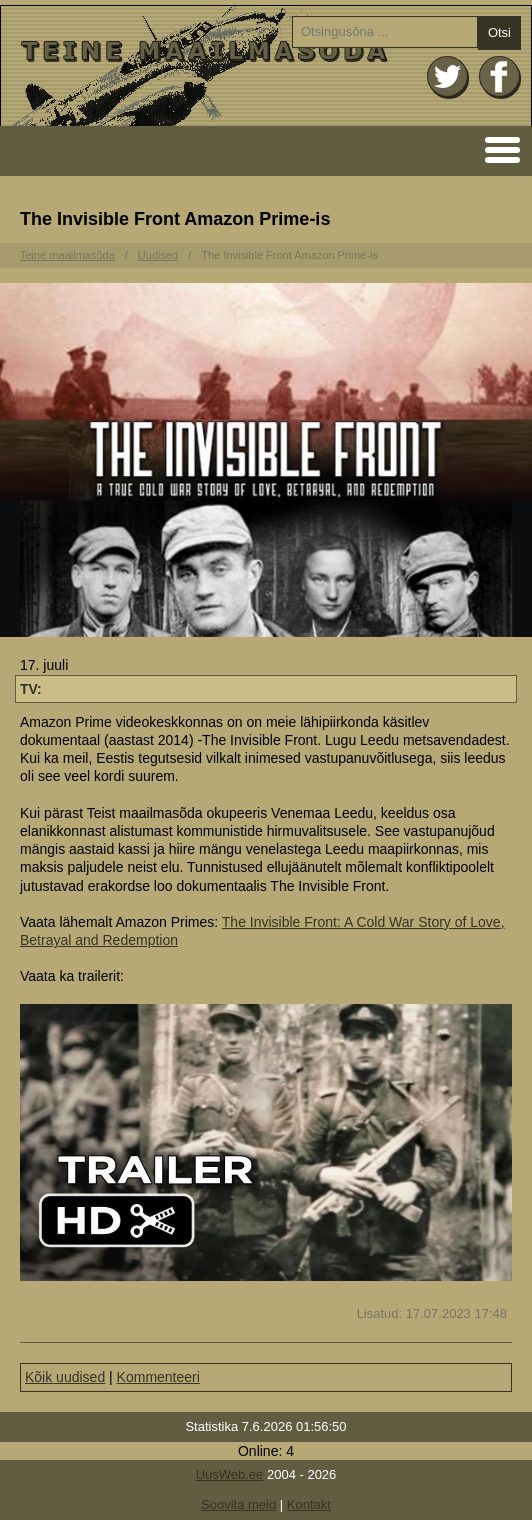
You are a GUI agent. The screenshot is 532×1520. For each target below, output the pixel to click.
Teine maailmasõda (67, 255)
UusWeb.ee (230, 1474)
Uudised (158, 255)
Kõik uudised (65, 1377)
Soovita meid (238, 1504)
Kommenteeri (158, 1377)
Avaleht (266, 66)
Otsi (499, 32)
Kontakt (309, 1504)
